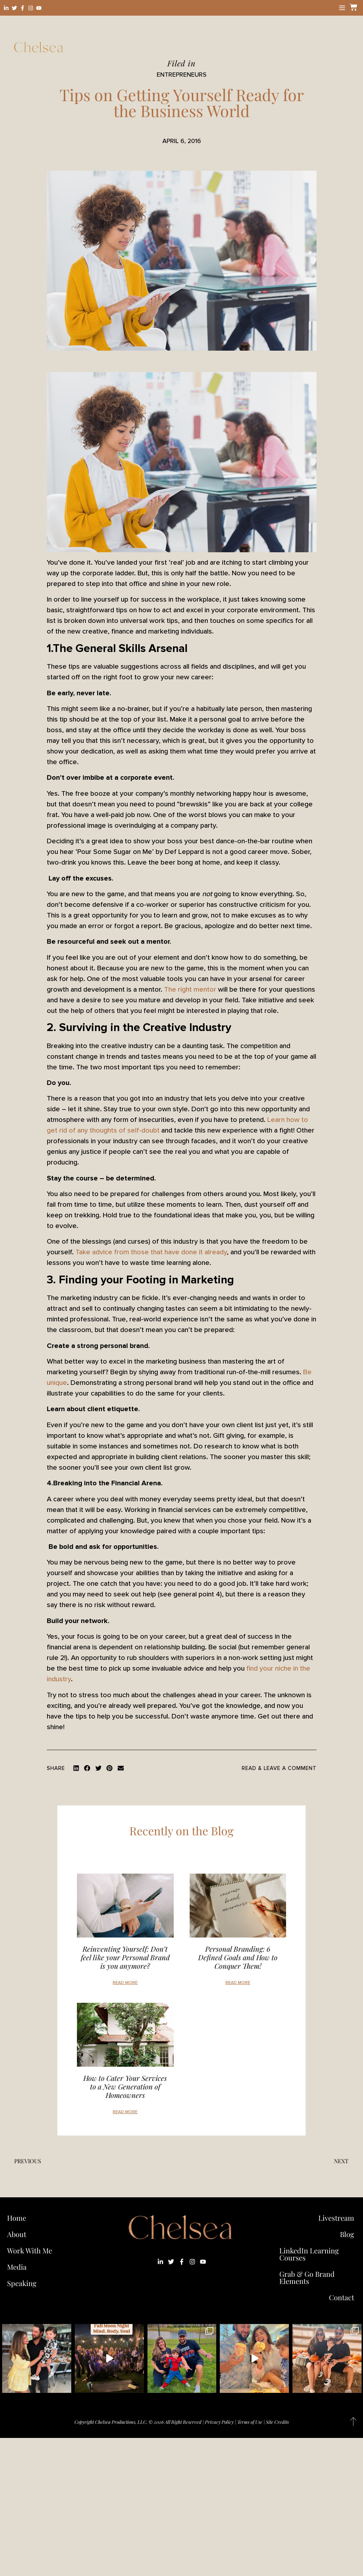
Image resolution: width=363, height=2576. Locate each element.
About (16, 2234)
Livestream (336, 2218)
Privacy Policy (219, 2422)
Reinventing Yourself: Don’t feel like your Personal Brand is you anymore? (125, 1957)
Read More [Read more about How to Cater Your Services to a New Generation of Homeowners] (125, 2112)
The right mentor (190, 989)
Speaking (22, 2283)
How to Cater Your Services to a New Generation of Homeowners (125, 2086)
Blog (347, 2234)
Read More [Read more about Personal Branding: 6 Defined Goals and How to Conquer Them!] (237, 1982)
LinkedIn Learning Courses (309, 2254)
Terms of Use (249, 2422)
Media (17, 2266)
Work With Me (31, 2250)
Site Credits (277, 2422)
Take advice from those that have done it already (151, 1252)
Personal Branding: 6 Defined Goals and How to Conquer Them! (238, 1957)
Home (16, 2218)
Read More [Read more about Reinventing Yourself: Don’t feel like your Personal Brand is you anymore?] (125, 1982)
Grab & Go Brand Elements (307, 2277)
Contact (341, 2297)
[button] (76, 1768)
